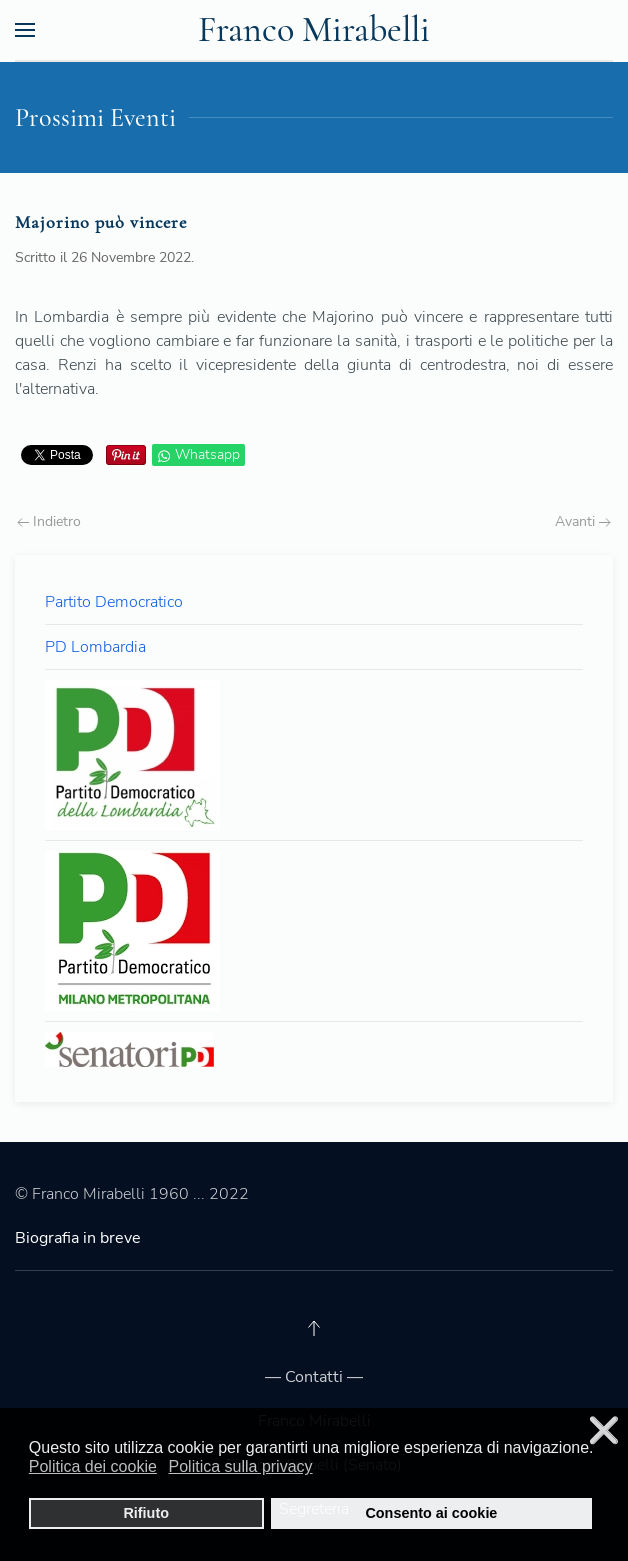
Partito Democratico (114, 602)
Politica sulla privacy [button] (241, 1466)
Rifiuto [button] (146, 1513)
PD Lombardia (95, 647)
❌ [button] (604, 1430)
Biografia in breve (78, 1238)
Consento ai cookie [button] (431, 1513)
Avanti (583, 521)
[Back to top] (314, 1328)
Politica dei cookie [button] (93, 1466)
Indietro (49, 521)
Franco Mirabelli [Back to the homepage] (314, 29)
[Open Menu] (25, 30)
